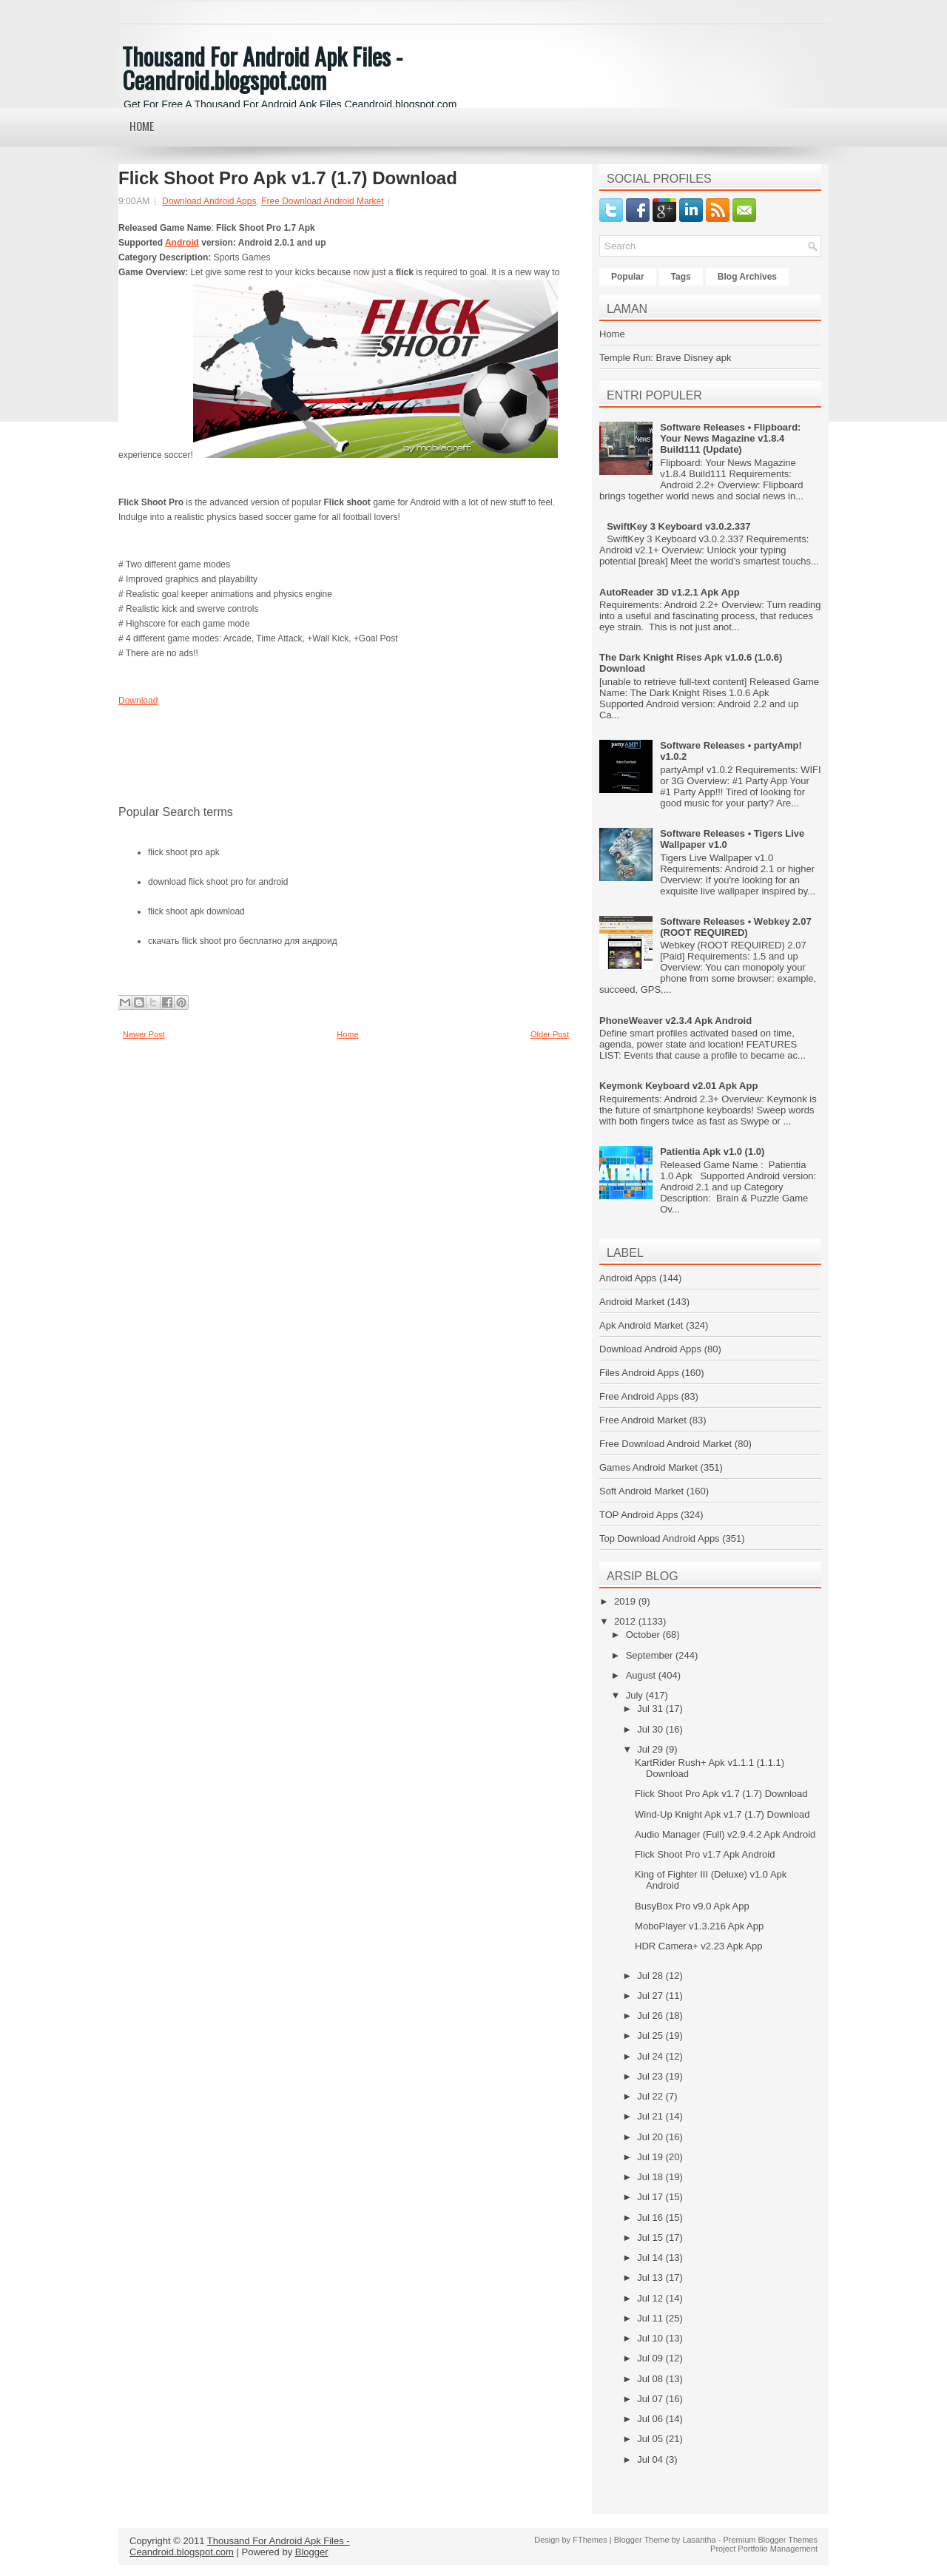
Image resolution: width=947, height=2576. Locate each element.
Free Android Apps (638, 1396)
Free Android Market (643, 1420)
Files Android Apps (639, 1372)
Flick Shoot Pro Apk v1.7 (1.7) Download (287, 178)
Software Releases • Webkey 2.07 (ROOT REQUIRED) (735, 927)
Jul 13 (651, 2277)
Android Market (631, 1301)
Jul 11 (651, 2318)
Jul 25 (651, 2035)
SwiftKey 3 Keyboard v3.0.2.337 (678, 526)
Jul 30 (651, 1729)
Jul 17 (651, 2196)
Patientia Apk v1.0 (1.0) (712, 1151)
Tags (681, 277)
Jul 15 (651, 2237)
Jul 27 (651, 1995)
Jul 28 (651, 1975)
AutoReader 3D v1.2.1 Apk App (669, 592)
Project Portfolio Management (764, 2548)
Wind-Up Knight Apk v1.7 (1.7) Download (722, 1814)
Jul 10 (651, 2338)
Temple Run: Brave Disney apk (665, 357)
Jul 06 (651, 2418)
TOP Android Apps (638, 1514)
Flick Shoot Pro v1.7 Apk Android (705, 1854)
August (642, 1675)
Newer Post (144, 1034)
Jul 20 (651, 2136)
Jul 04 (651, 2459)
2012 (626, 1621)
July (636, 1695)
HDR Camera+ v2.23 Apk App (698, 1946)
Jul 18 (651, 2176)
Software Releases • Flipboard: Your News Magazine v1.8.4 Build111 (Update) (730, 438)
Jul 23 (651, 2076)
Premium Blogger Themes (770, 2539)
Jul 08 (651, 2378)
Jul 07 (651, 2398)
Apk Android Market (641, 1325)
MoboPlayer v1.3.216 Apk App (699, 1926)
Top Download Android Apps (659, 1538)
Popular (627, 277)
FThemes (590, 2539)
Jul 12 (651, 2298)
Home (141, 126)
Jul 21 (651, 2116)
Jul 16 (651, 2217)
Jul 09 (651, 2358)
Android (182, 242)
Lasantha (698, 2539)
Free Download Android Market (322, 201)
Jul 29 (651, 1749)
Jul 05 (651, 2438)
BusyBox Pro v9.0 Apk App (692, 1906)
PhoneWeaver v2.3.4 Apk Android (675, 1020)
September (650, 1655)
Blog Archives (747, 277)
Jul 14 (651, 2257)
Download (138, 700)
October (644, 1634)
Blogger (311, 2552)
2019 (626, 1601)
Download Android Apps (209, 201)
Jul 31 (651, 1708)
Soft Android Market (641, 1491)
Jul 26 (651, 2015)
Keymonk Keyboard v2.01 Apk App (678, 1085)
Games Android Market (648, 1467)
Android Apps (627, 1278)
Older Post (549, 1034)
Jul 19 (651, 2156)
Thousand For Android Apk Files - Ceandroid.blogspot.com (262, 67)
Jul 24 (651, 2056)
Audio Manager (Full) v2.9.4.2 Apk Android (725, 1834)
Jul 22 (651, 2096)
